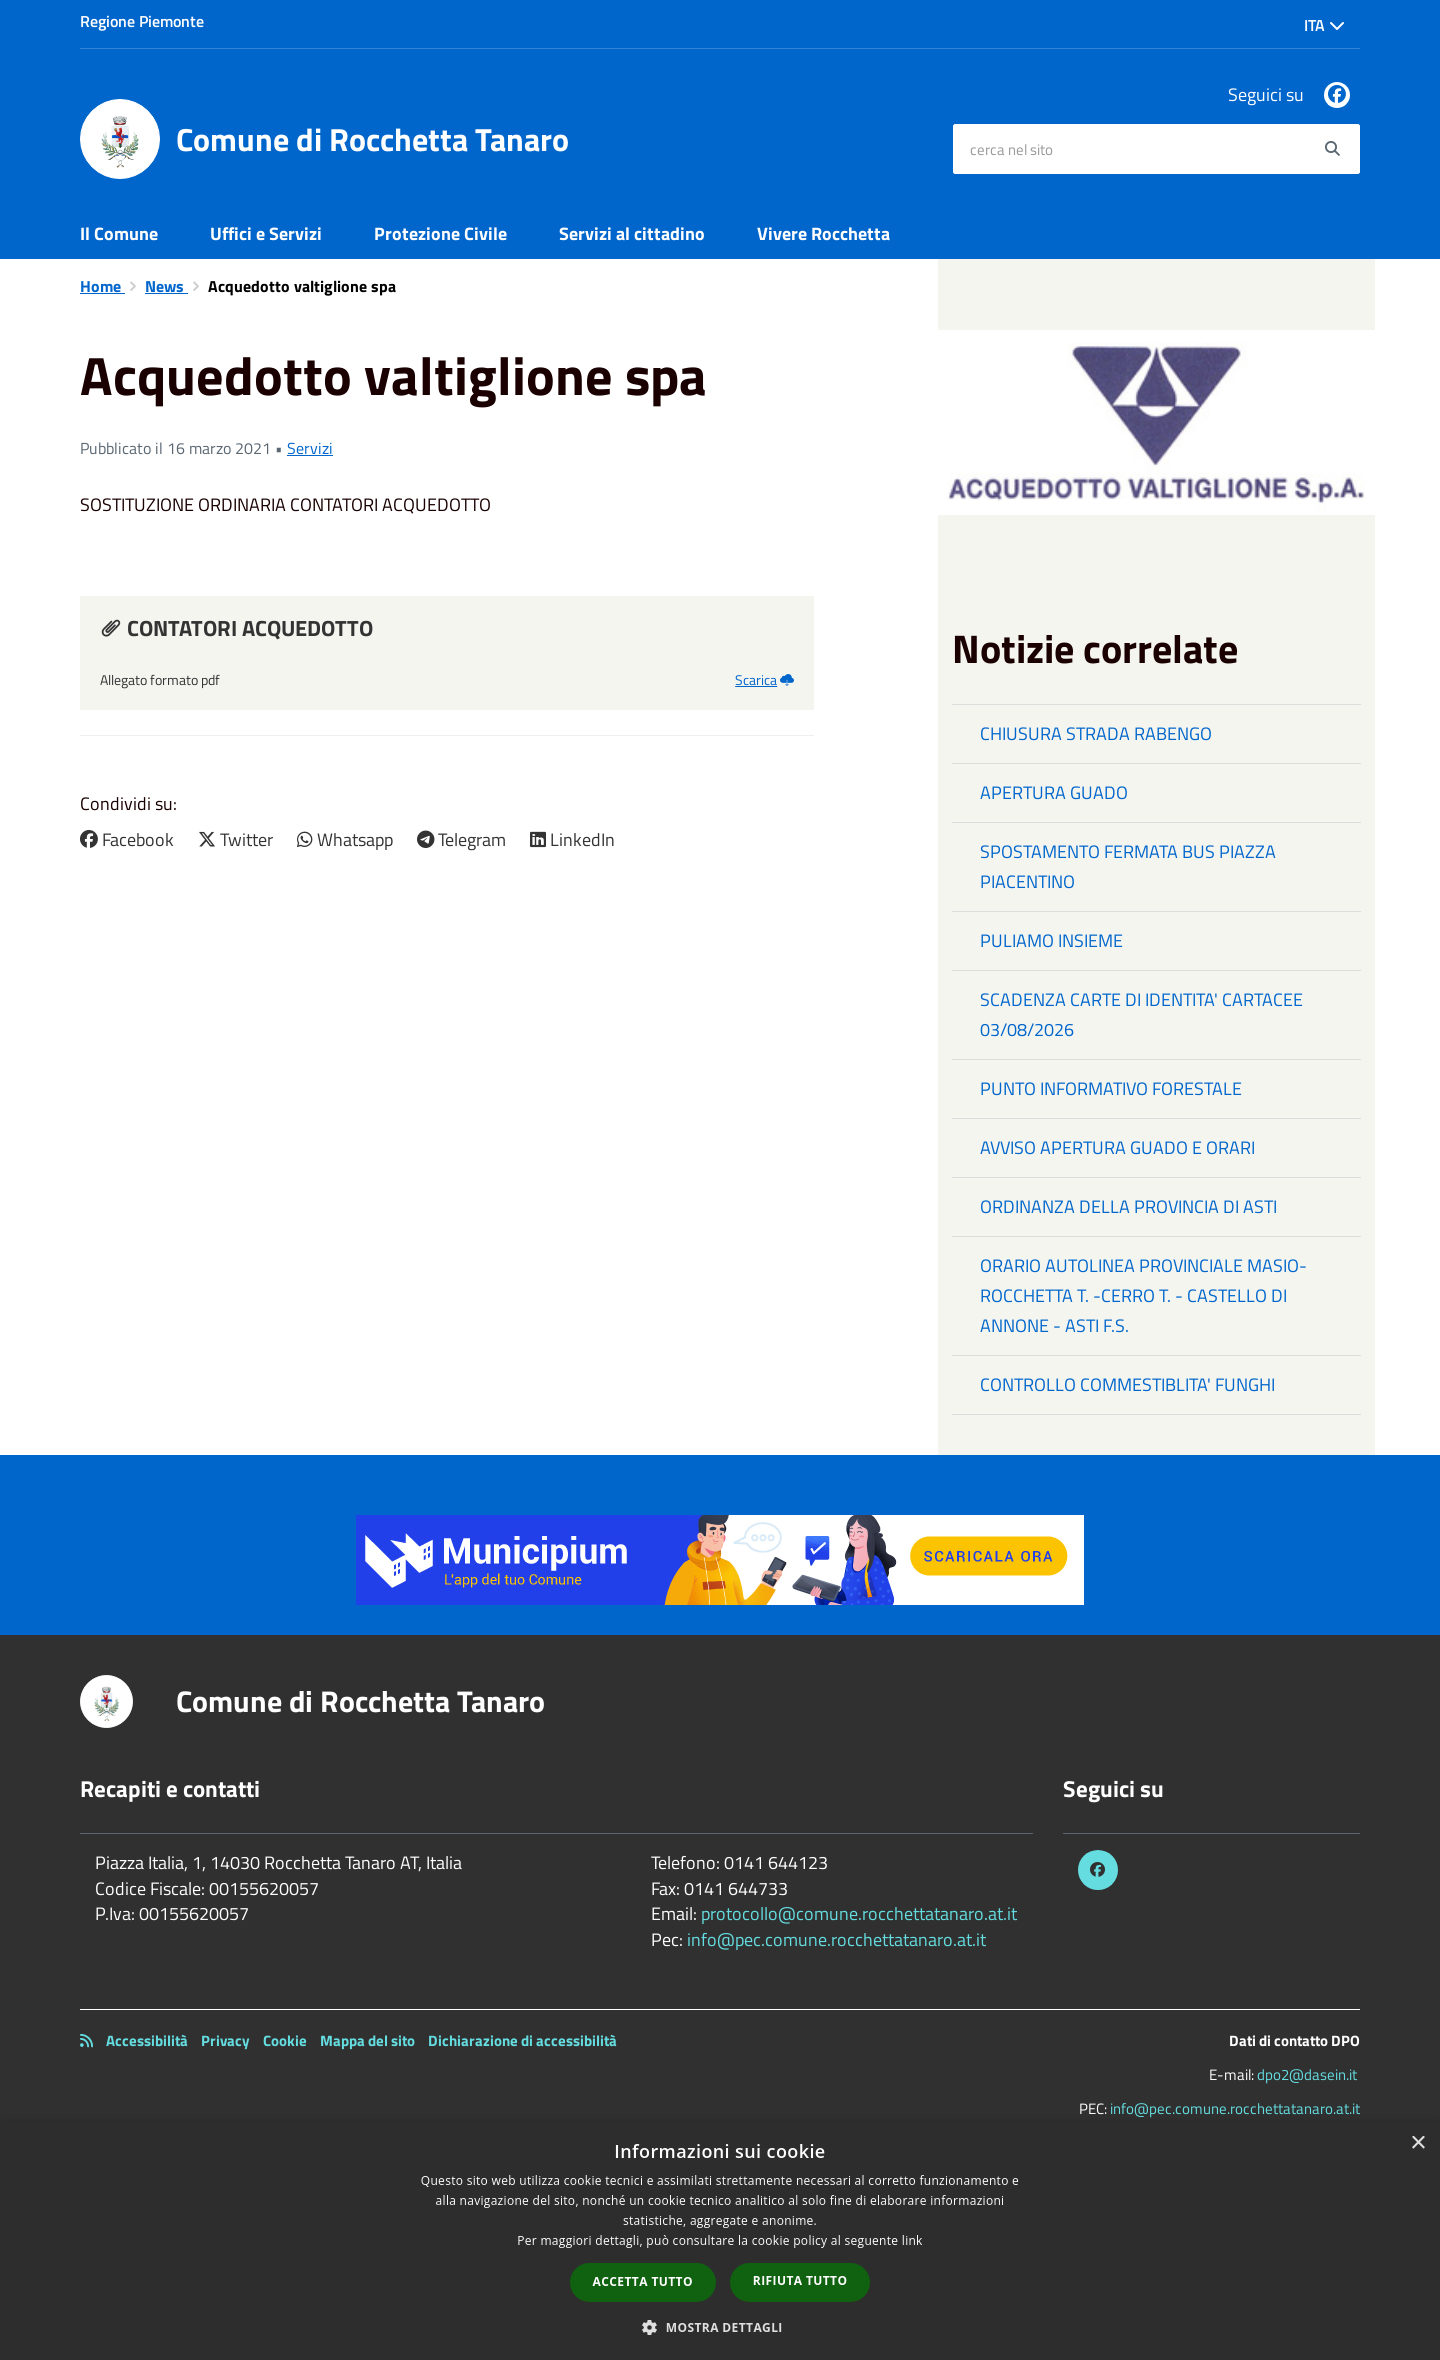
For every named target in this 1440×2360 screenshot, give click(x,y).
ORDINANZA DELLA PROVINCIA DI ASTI (1128, 1206)
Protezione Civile (440, 233)
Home (102, 286)
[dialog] (720, 2241)
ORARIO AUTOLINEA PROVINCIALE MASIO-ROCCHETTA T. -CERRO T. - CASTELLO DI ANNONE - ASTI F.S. (1143, 1295)
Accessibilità (147, 2040)
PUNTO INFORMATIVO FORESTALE (1111, 1088)
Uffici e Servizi (266, 233)
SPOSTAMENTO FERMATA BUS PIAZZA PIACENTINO (1128, 866)
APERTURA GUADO (1054, 792)
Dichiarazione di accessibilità (522, 2040)
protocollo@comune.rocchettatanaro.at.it (859, 1913)
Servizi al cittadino (632, 233)
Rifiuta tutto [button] (800, 2280)
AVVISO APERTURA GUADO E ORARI (1117, 1147)
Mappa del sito (367, 2040)
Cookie (285, 2040)
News (166, 286)
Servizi (310, 448)
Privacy (225, 2040)
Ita (1324, 25)
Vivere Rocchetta (823, 233)
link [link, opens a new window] (912, 2240)
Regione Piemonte (142, 21)
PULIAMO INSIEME (1051, 940)
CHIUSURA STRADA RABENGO (1096, 733)
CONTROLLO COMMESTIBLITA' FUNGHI (1127, 1384)
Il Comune (119, 233)
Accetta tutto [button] (643, 2281)
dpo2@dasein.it (1307, 2074)
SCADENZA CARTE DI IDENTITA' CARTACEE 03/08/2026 (1141, 1014)
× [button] (1417, 2143)
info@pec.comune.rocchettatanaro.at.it (836, 1939)
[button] (720, 2326)
